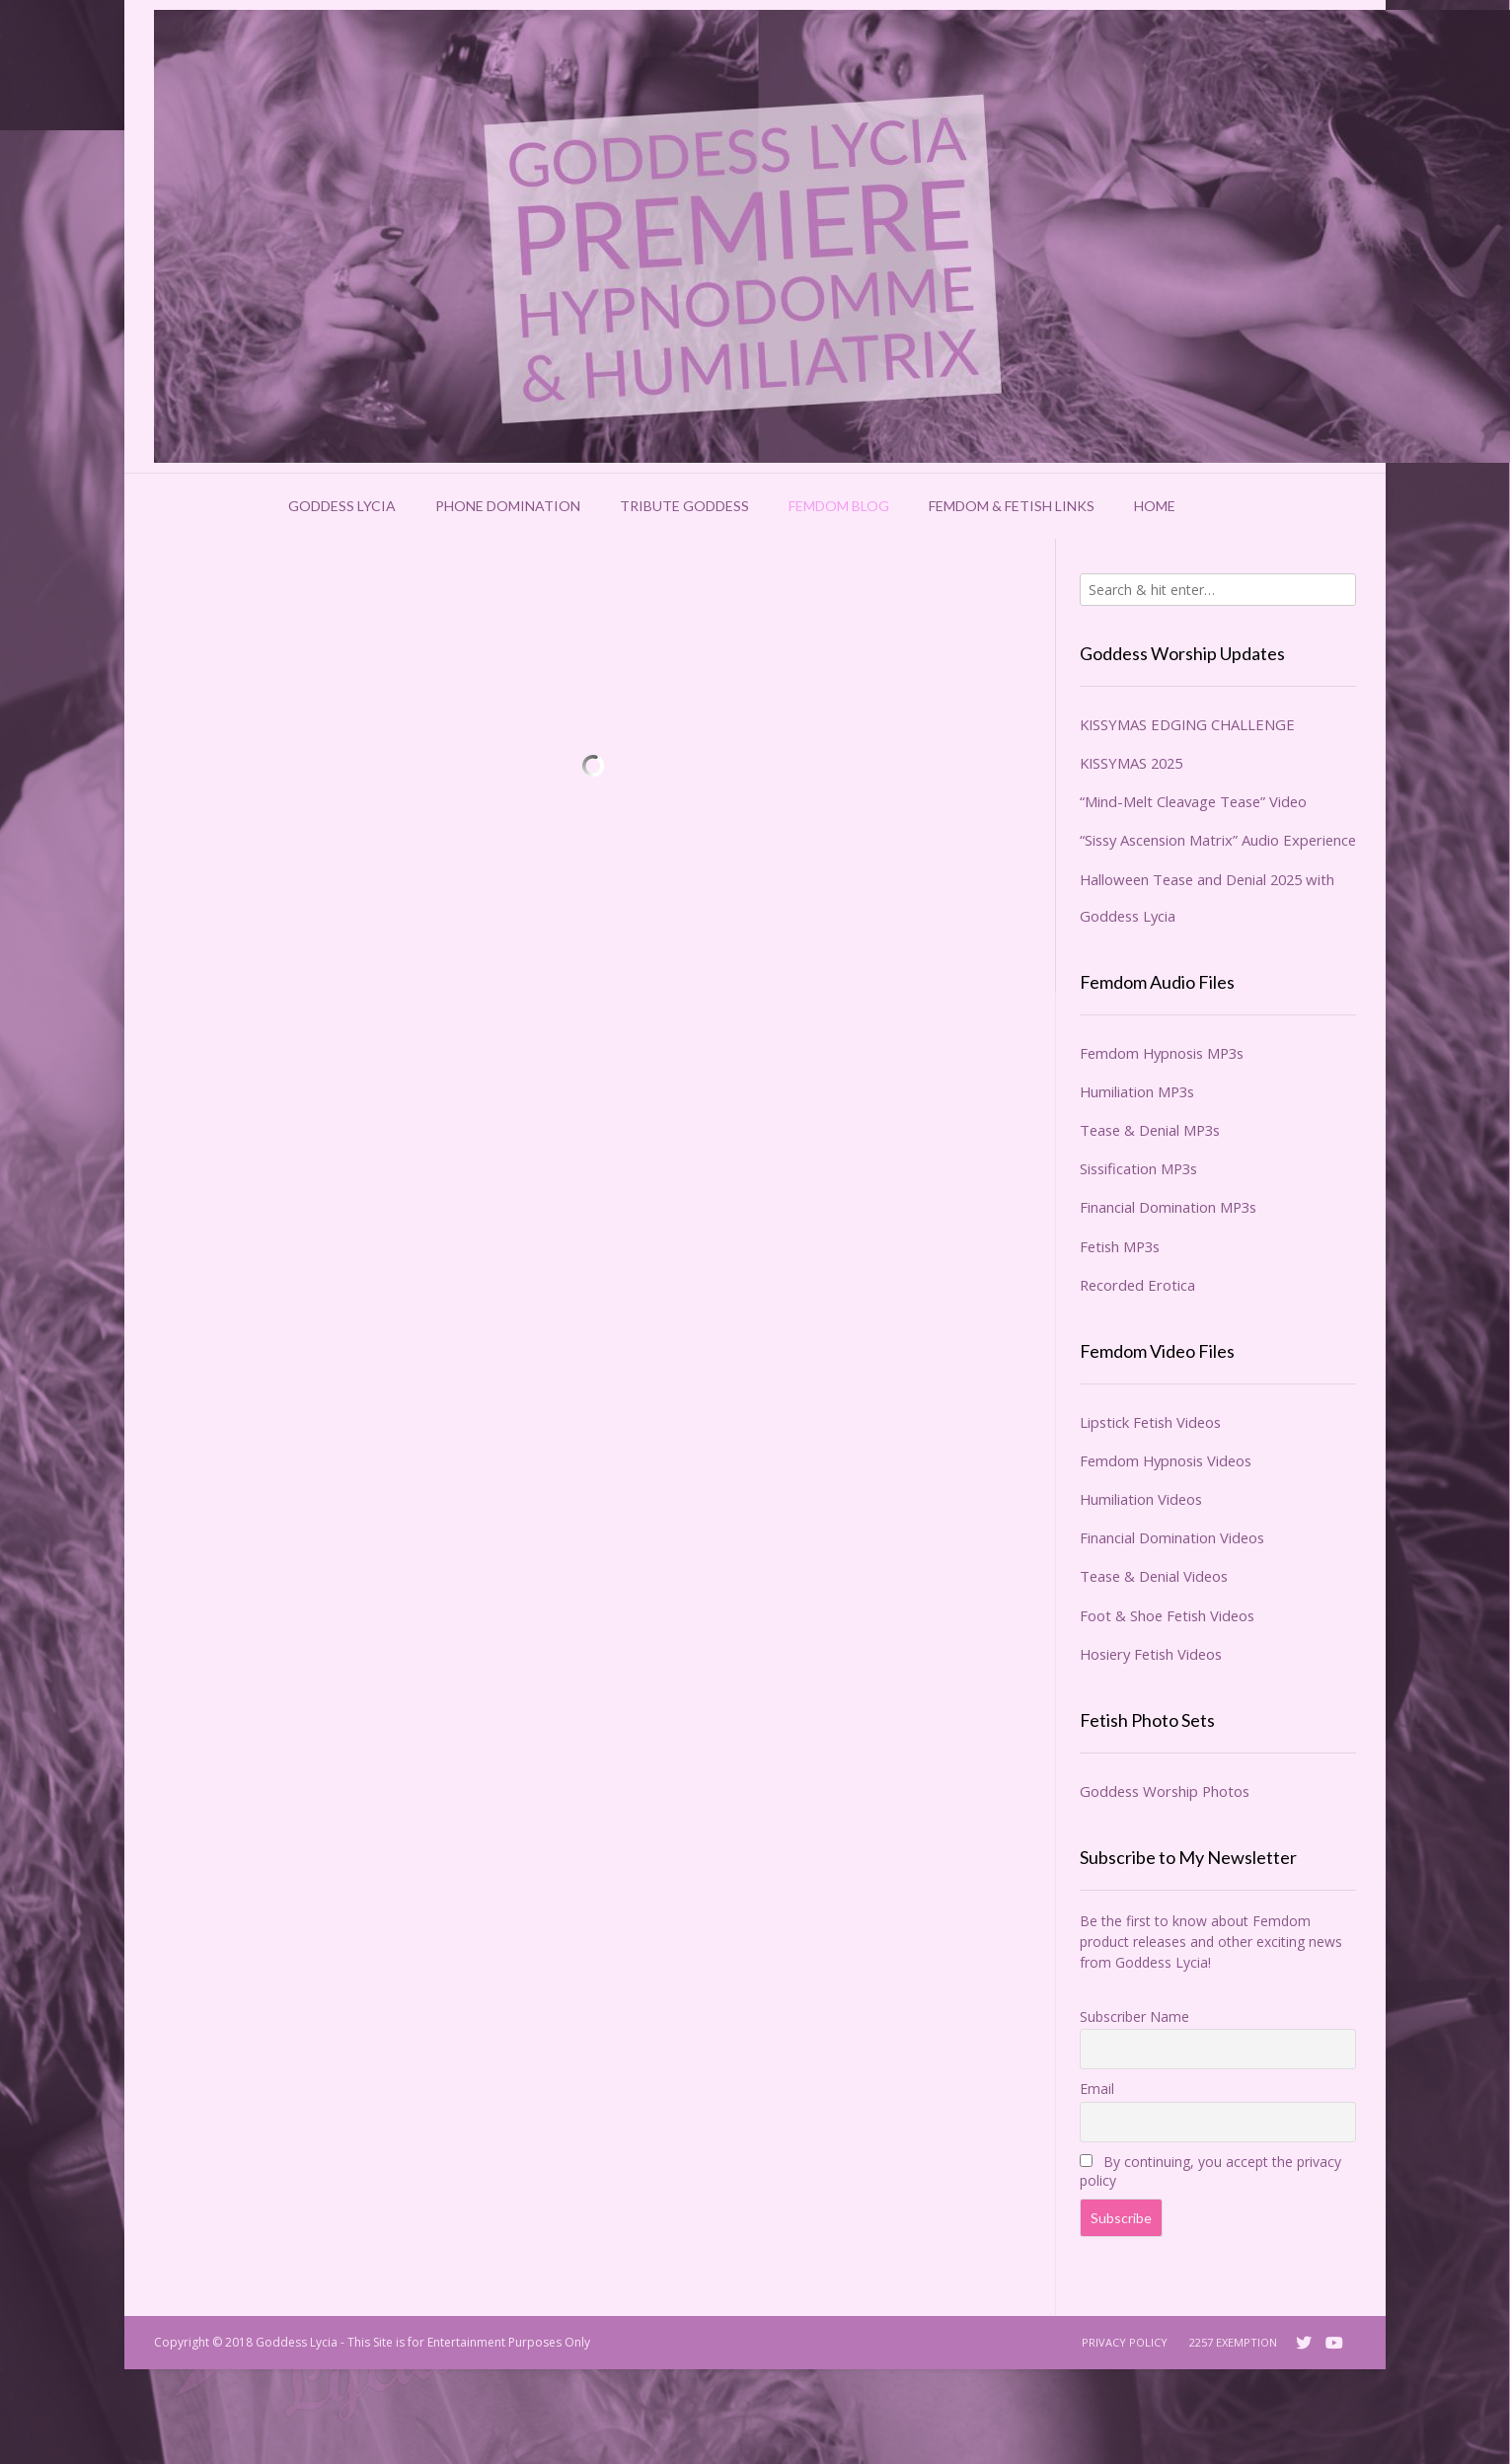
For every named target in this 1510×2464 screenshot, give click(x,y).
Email (1097, 2088)
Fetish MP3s (1120, 1246)
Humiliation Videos (1141, 1499)
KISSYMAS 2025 (1131, 763)
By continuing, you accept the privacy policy (1210, 2171)
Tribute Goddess (684, 505)
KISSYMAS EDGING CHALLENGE (1187, 724)
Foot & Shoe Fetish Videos (1167, 1615)
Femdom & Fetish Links (1012, 505)
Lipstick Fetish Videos (1150, 1422)
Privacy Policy (1125, 2342)
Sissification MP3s (1138, 1168)
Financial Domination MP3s (1168, 1207)
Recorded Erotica (1137, 1285)
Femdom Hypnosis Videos (1165, 1460)
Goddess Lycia (342, 505)
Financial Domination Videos (1172, 1537)
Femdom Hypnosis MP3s (1162, 1053)
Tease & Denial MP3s (1150, 1130)
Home (1154, 505)
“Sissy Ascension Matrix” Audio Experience (1218, 840)
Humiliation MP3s (1137, 1091)
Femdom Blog (839, 505)
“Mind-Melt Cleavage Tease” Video (1193, 801)
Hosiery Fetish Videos (1151, 1654)
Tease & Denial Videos (1154, 1576)
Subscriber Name (1134, 2016)
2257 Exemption (1233, 2342)
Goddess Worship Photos (1164, 1791)
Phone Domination (507, 505)
